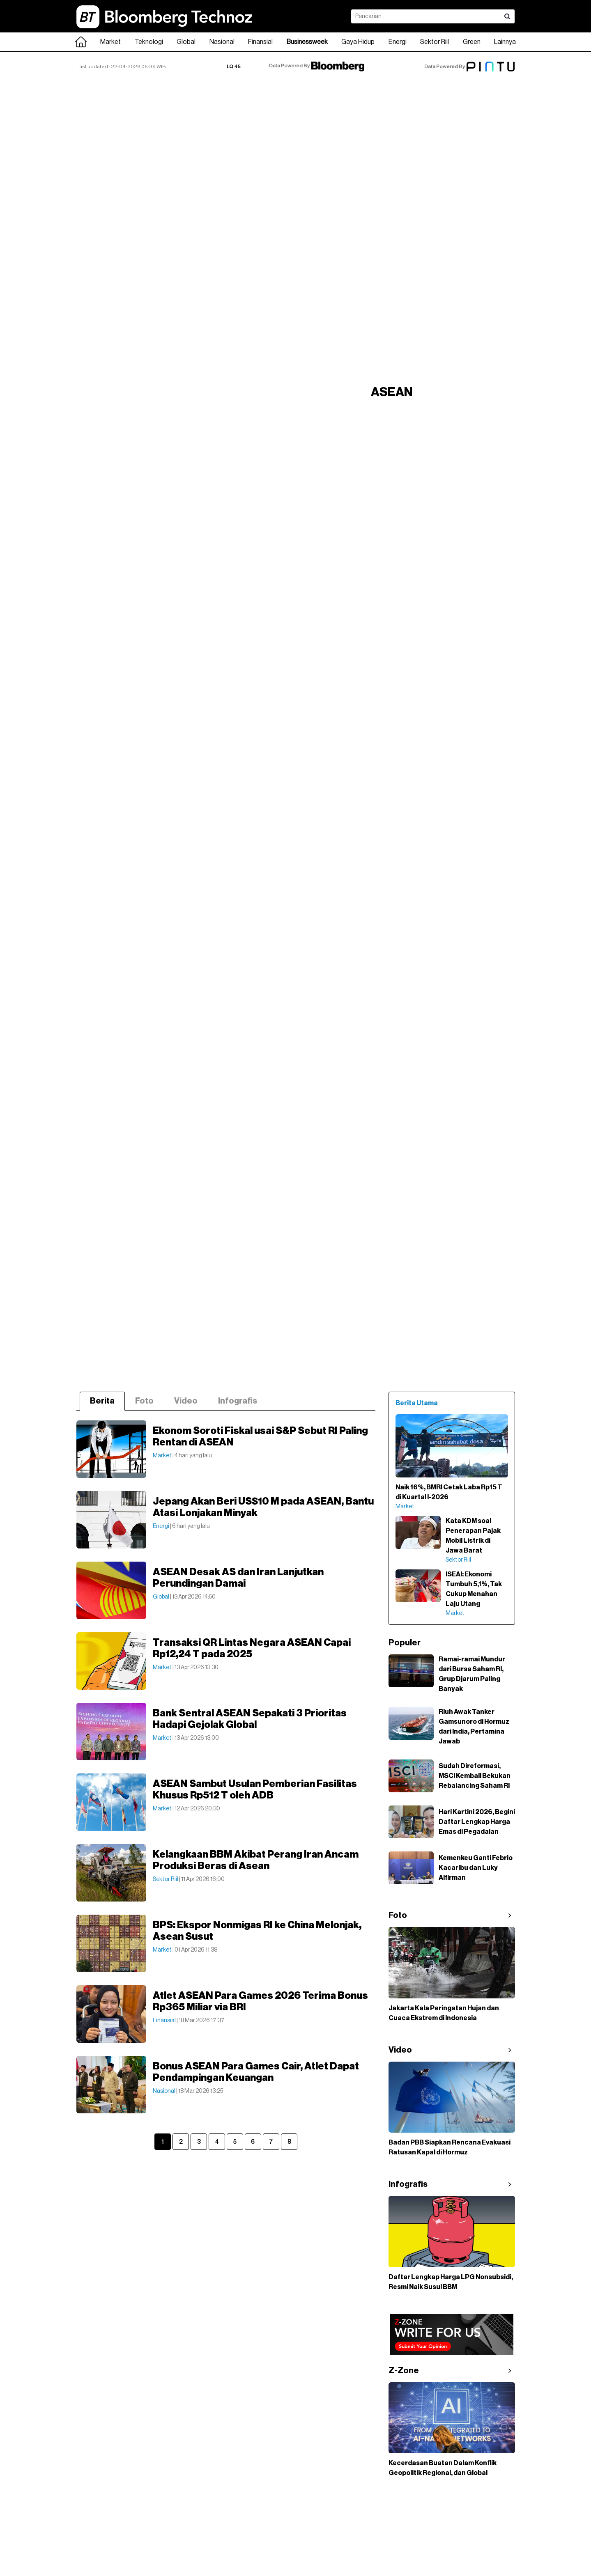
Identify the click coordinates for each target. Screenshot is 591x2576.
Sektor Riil (434, 42)
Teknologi (149, 42)
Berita (102, 1401)
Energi (398, 42)
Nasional (222, 42)
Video (186, 1401)
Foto (144, 1401)
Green (472, 42)
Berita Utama (417, 1403)
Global (186, 42)
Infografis (237, 1401)
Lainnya (505, 42)
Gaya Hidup (358, 42)
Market (110, 42)
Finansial (260, 42)
